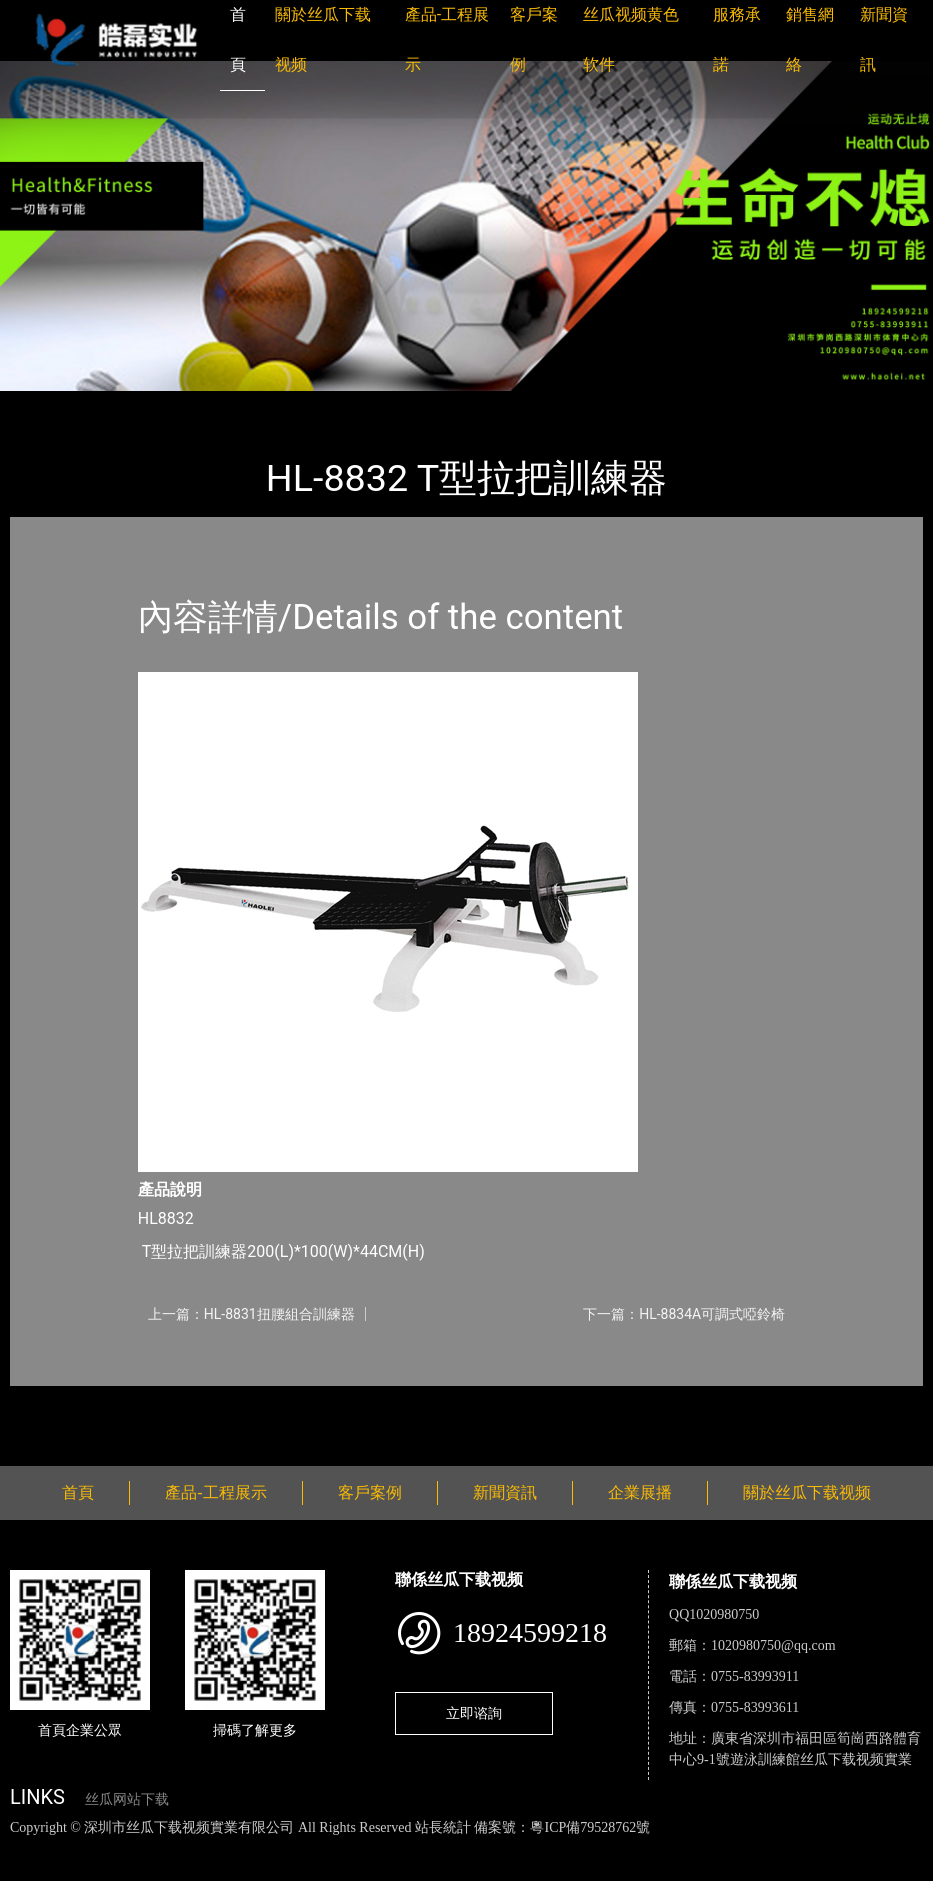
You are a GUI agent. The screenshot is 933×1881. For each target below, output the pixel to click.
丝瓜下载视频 (245, 404)
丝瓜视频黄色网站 (244, 1848)
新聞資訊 (505, 1492)
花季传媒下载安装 (584, 1848)
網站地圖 (30, 1848)
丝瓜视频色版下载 (120, 1848)
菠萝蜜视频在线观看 (715, 1848)
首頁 (45, 404)
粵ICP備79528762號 (590, 1827)
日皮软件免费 (832, 1848)
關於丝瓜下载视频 (807, 1492)
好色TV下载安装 (88, 1870)
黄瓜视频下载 (352, 1848)
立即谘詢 (474, 1713)
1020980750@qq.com (773, 1645)
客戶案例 (370, 1492)
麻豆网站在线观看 (461, 1848)
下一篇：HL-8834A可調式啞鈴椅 (684, 1314)
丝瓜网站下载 (127, 1799)
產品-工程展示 (130, 404)
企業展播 (640, 1492)
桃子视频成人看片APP (219, 1870)
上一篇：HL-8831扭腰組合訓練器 (251, 1314)
